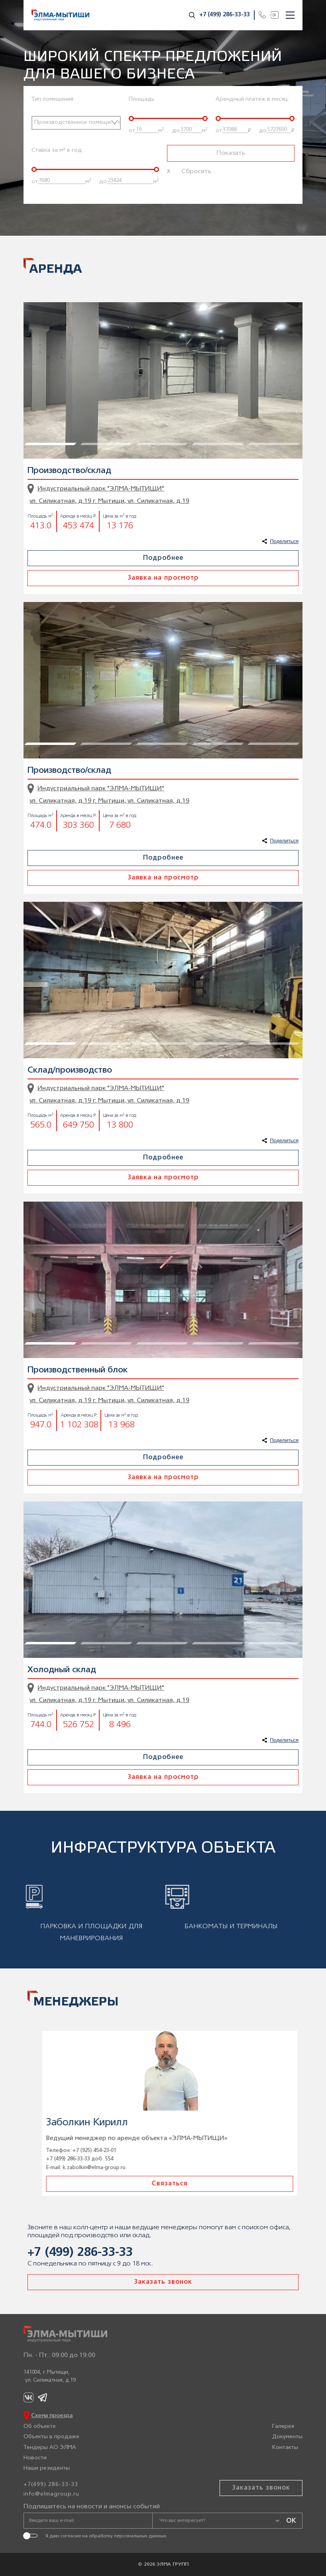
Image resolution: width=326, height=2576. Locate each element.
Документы (287, 2436)
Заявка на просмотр (163, 578)
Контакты (285, 2447)
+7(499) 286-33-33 (51, 2484)
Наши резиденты (47, 2468)
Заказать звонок (163, 2282)
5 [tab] (253, 306)
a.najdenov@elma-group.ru (88, 2168)
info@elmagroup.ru (51, 2494)
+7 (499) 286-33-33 (224, 15)
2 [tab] (85, 306)
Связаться (163, 2184)
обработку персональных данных (127, 2536)
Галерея (283, 2426)
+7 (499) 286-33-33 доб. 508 (73, 2159)
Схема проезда (52, 2415)
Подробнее (163, 558)
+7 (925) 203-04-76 (88, 2150)
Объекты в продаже (51, 2436)
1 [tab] (29, 306)
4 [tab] (197, 306)
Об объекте (40, 2426)
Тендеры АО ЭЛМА (50, 2447)
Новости (35, 2458)
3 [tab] (141, 306)
